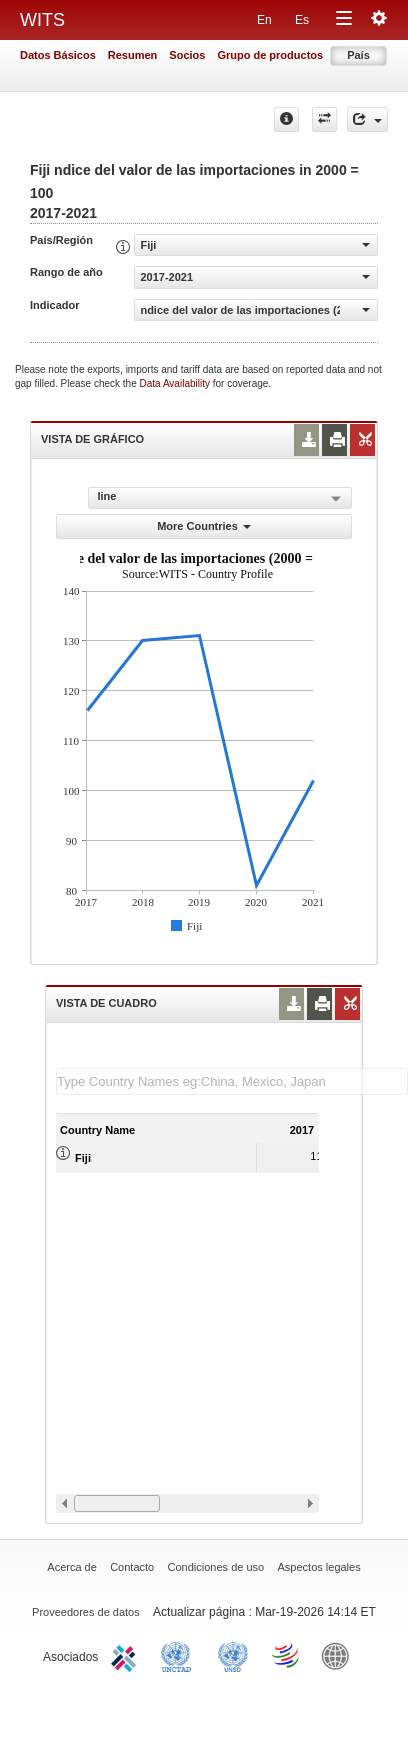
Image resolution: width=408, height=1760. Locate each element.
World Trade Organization (287, 1655)
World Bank (340, 1655)
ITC (127, 1655)
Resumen (133, 55)
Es (302, 20)
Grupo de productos (270, 55)
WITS (42, 20)
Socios (187, 55)
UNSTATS (233, 1655)
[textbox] (232, 1081)
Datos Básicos (58, 55)
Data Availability (176, 383)
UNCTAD (180, 1655)
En (264, 20)
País (358, 55)
